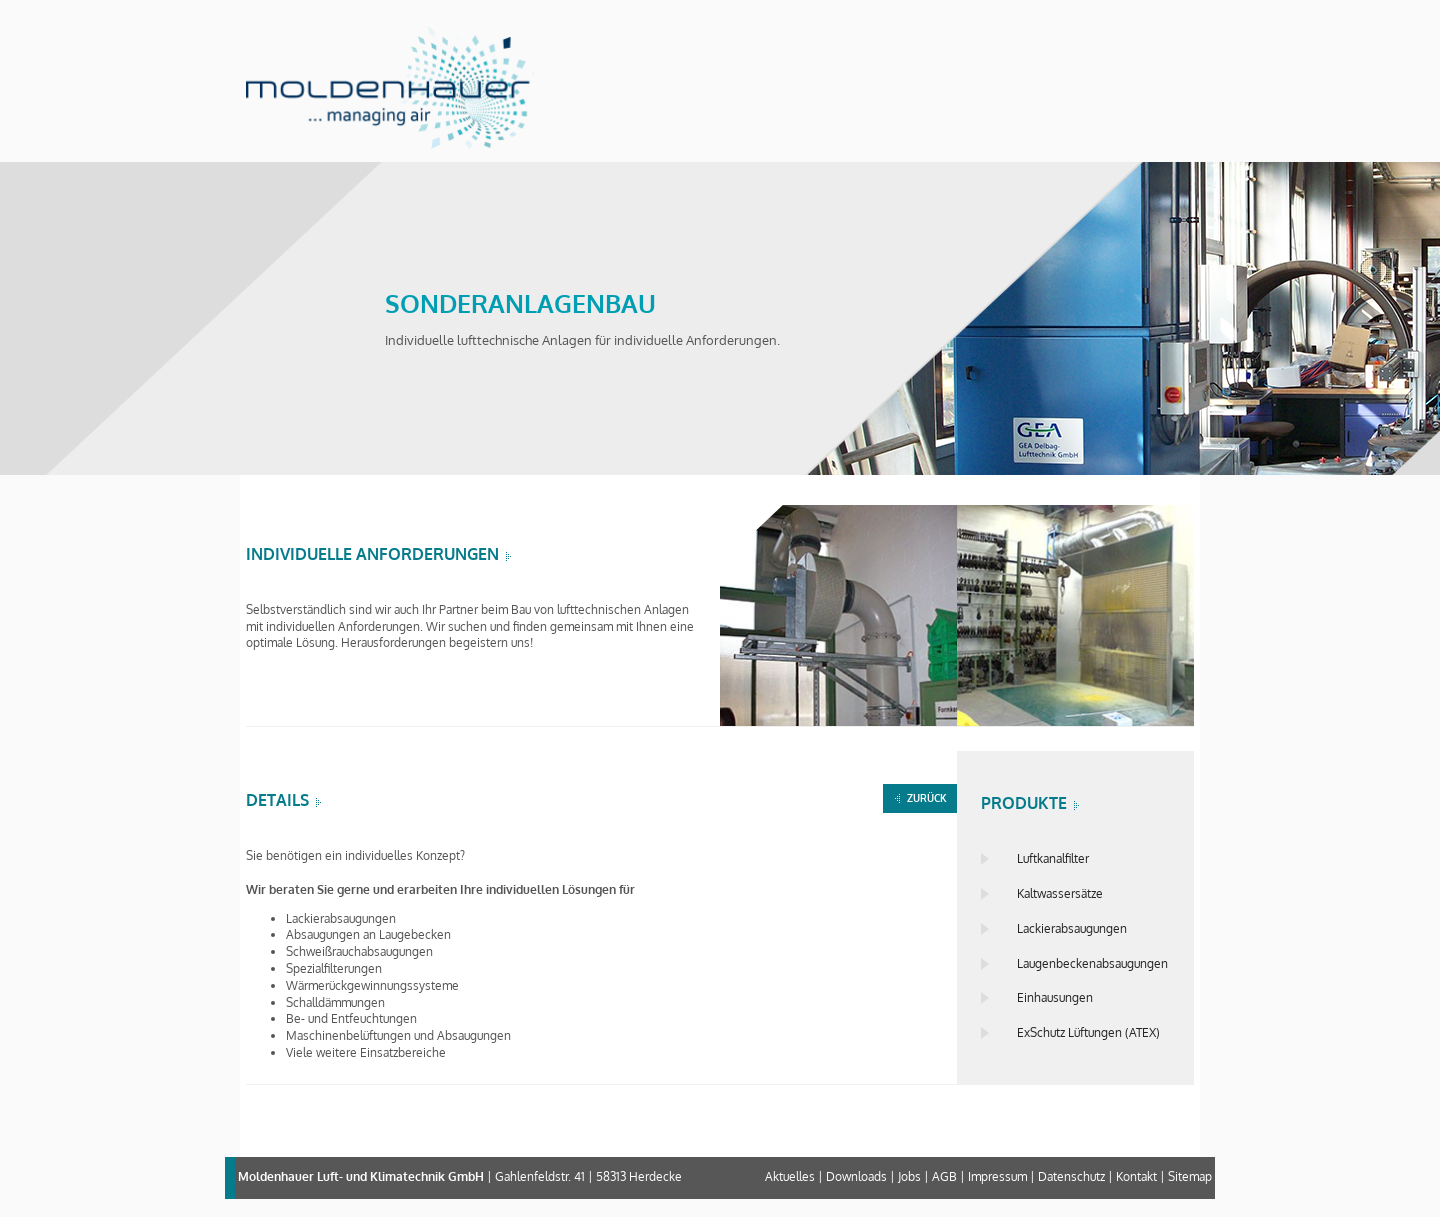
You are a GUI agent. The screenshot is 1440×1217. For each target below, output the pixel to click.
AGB (944, 1176)
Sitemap (1190, 1176)
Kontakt (1136, 1176)
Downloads (856, 1176)
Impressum (997, 1176)
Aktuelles (790, 1176)
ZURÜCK (927, 798)
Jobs (909, 1176)
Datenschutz (1071, 1176)
